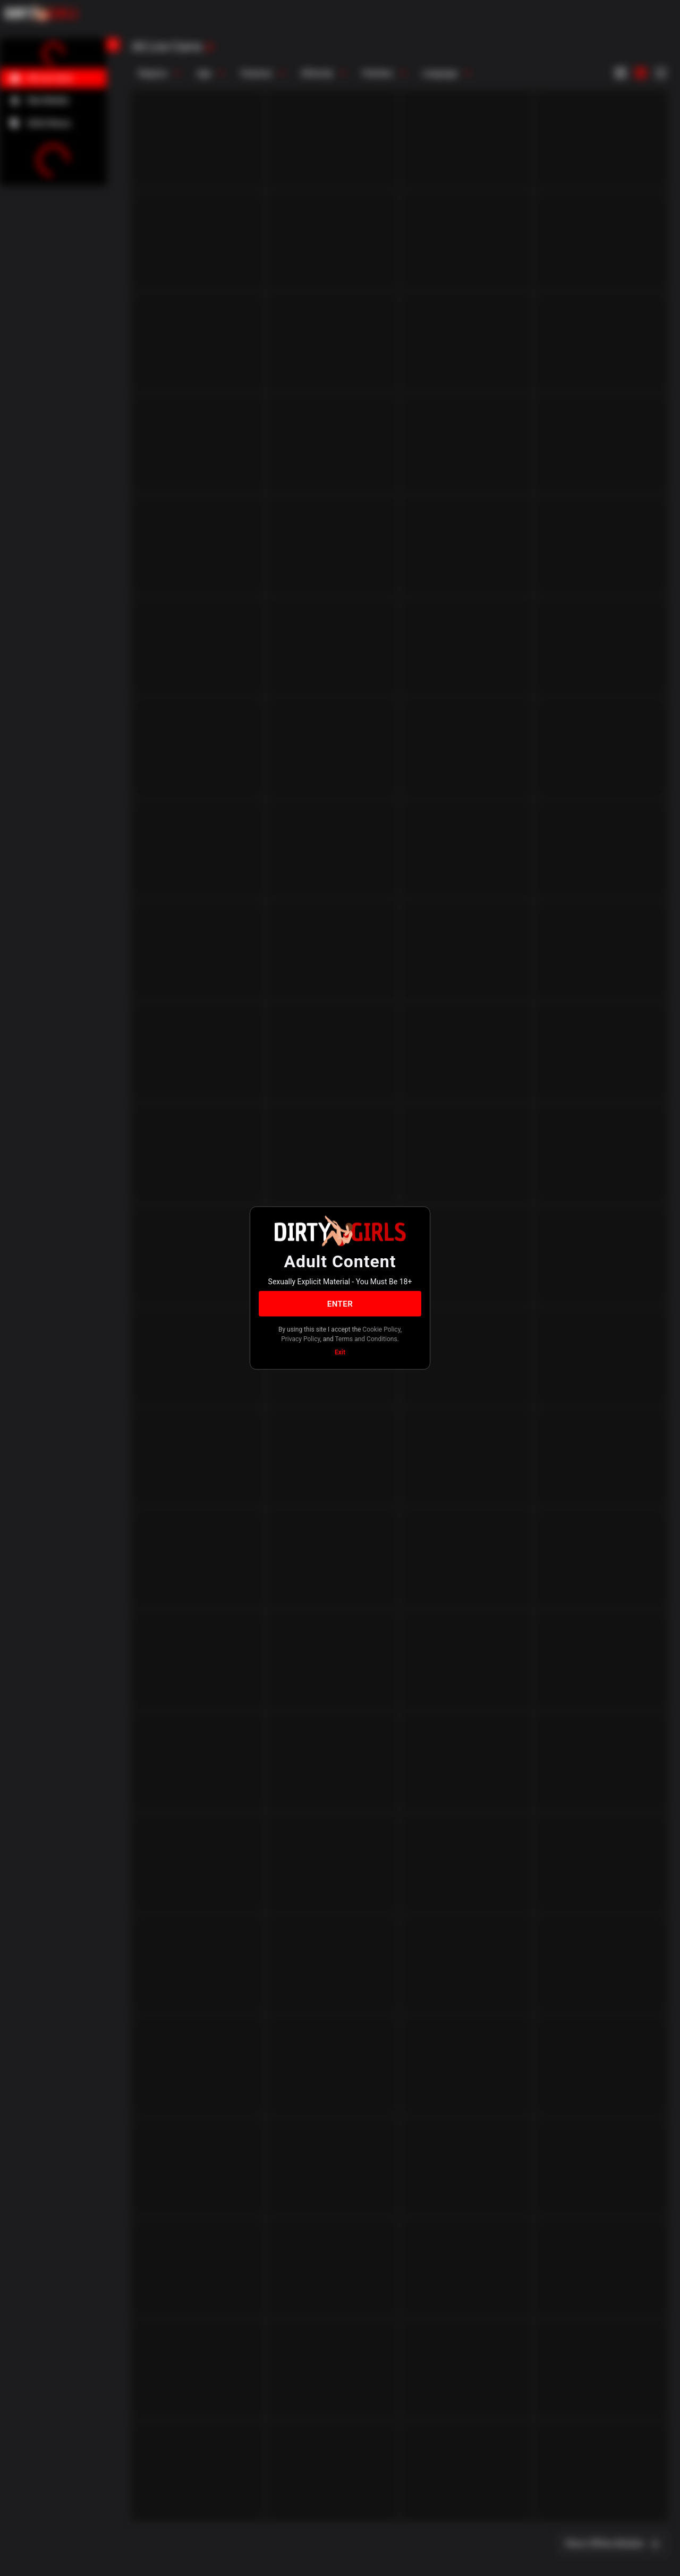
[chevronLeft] (112, 44)
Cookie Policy (381, 1329)
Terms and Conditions (366, 1338)
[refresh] (209, 47)
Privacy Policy (300, 1338)
